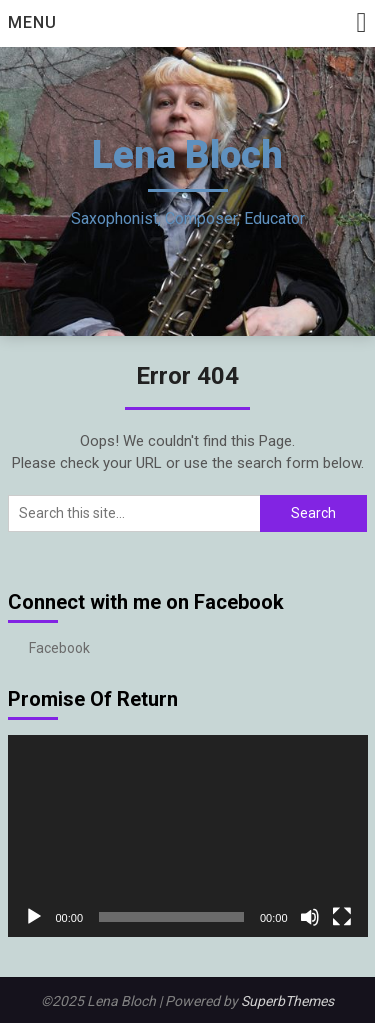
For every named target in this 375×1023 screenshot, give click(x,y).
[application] (188, 836)
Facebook (59, 648)
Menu (32, 22)
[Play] (34, 917)
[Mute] (310, 917)
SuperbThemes (287, 1001)
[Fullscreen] (342, 917)
